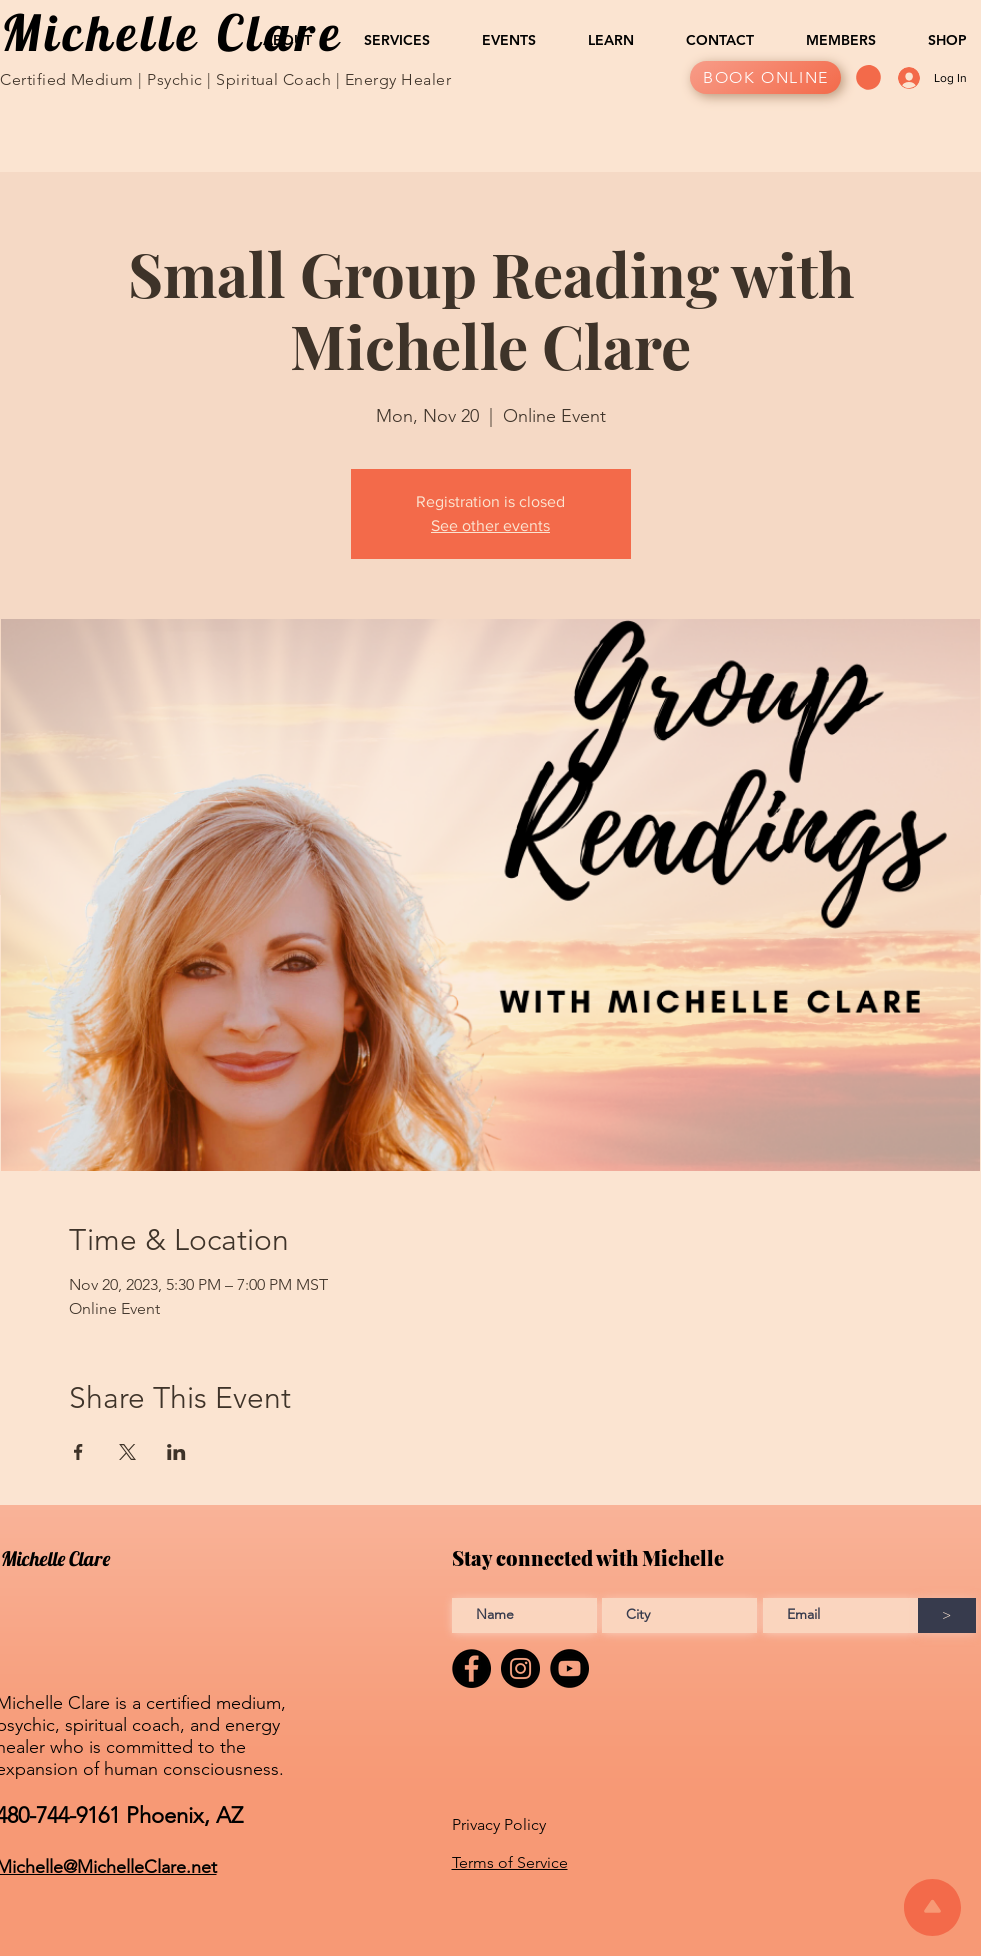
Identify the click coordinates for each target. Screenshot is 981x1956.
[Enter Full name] (524, 1615)
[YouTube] (569, 1668)
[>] (947, 1615)
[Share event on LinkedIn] (176, 1452)
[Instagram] (520, 1668)
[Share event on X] (127, 1452)
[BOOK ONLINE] (765, 77)
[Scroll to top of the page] (932, 1907)
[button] (276, 40)
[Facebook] (471, 1668)
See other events (490, 525)
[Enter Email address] (840, 1615)
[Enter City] (679, 1615)
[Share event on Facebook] (78, 1452)
